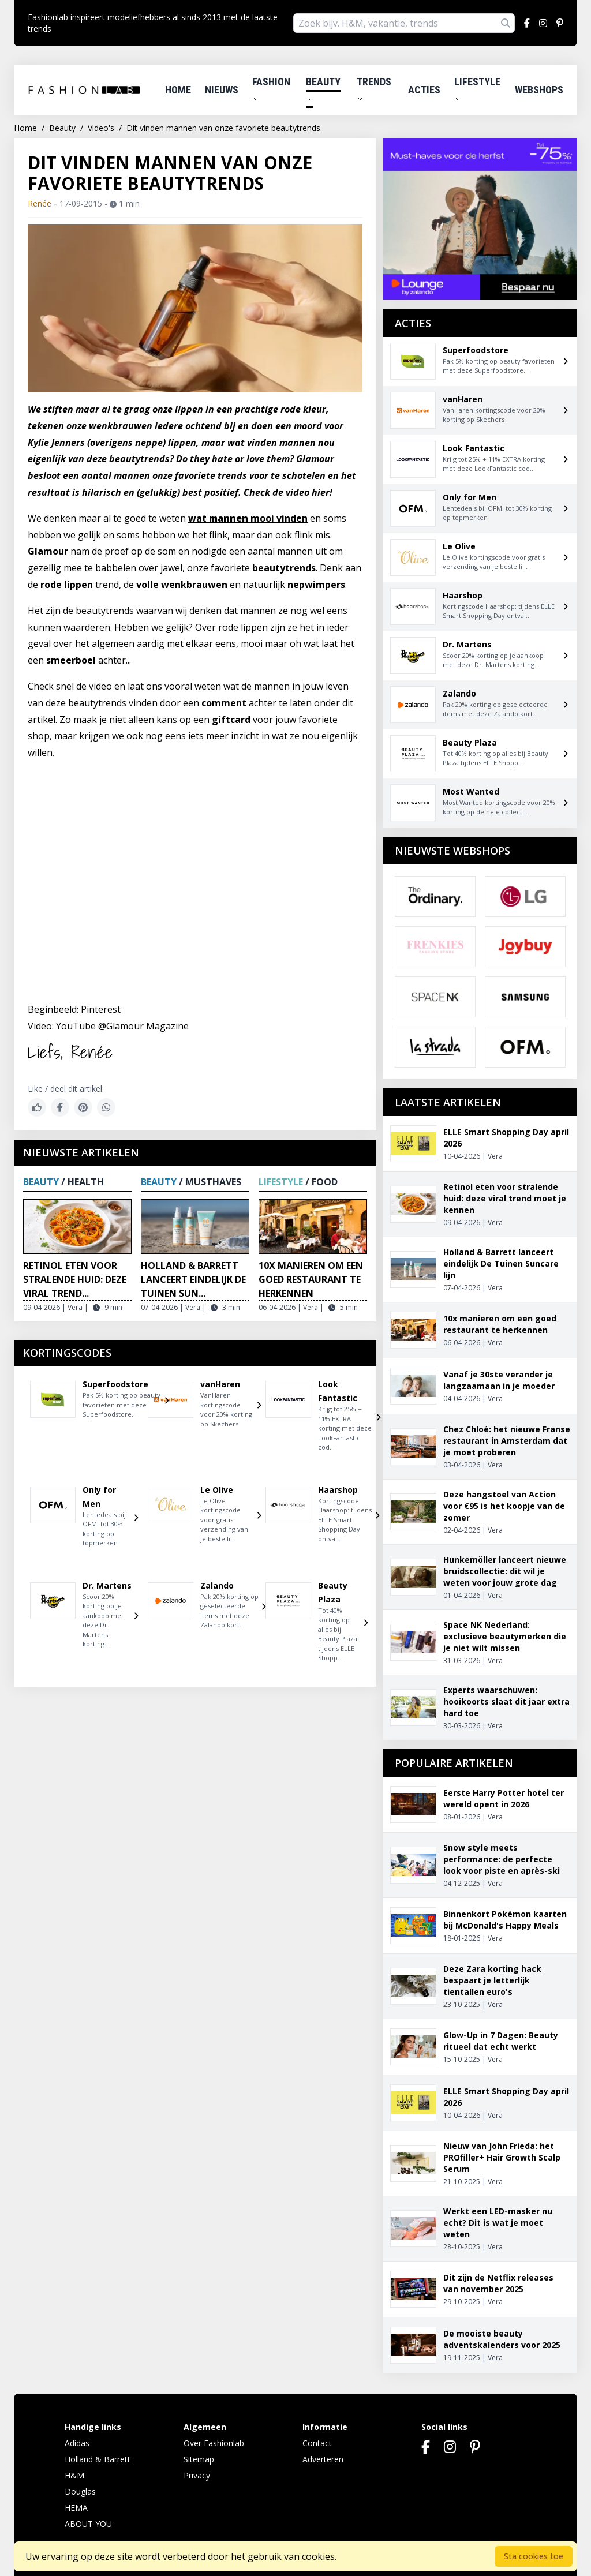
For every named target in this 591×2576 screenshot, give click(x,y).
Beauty (323, 89)
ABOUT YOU (88, 2523)
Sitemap (199, 2459)
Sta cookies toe (533, 2556)
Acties (424, 90)
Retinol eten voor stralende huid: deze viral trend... (74, 1279)
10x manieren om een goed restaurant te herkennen (311, 1279)
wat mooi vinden (248, 518)
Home (178, 90)
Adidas (77, 2443)
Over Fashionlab (214, 2443)
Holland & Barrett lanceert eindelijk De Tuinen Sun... (193, 1279)
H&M (74, 2475)
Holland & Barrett (97, 2459)
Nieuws (221, 90)
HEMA (76, 2507)
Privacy (197, 2475)
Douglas (80, 2491)
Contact (317, 2443)
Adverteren (322, 2459)
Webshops (539, 90)
